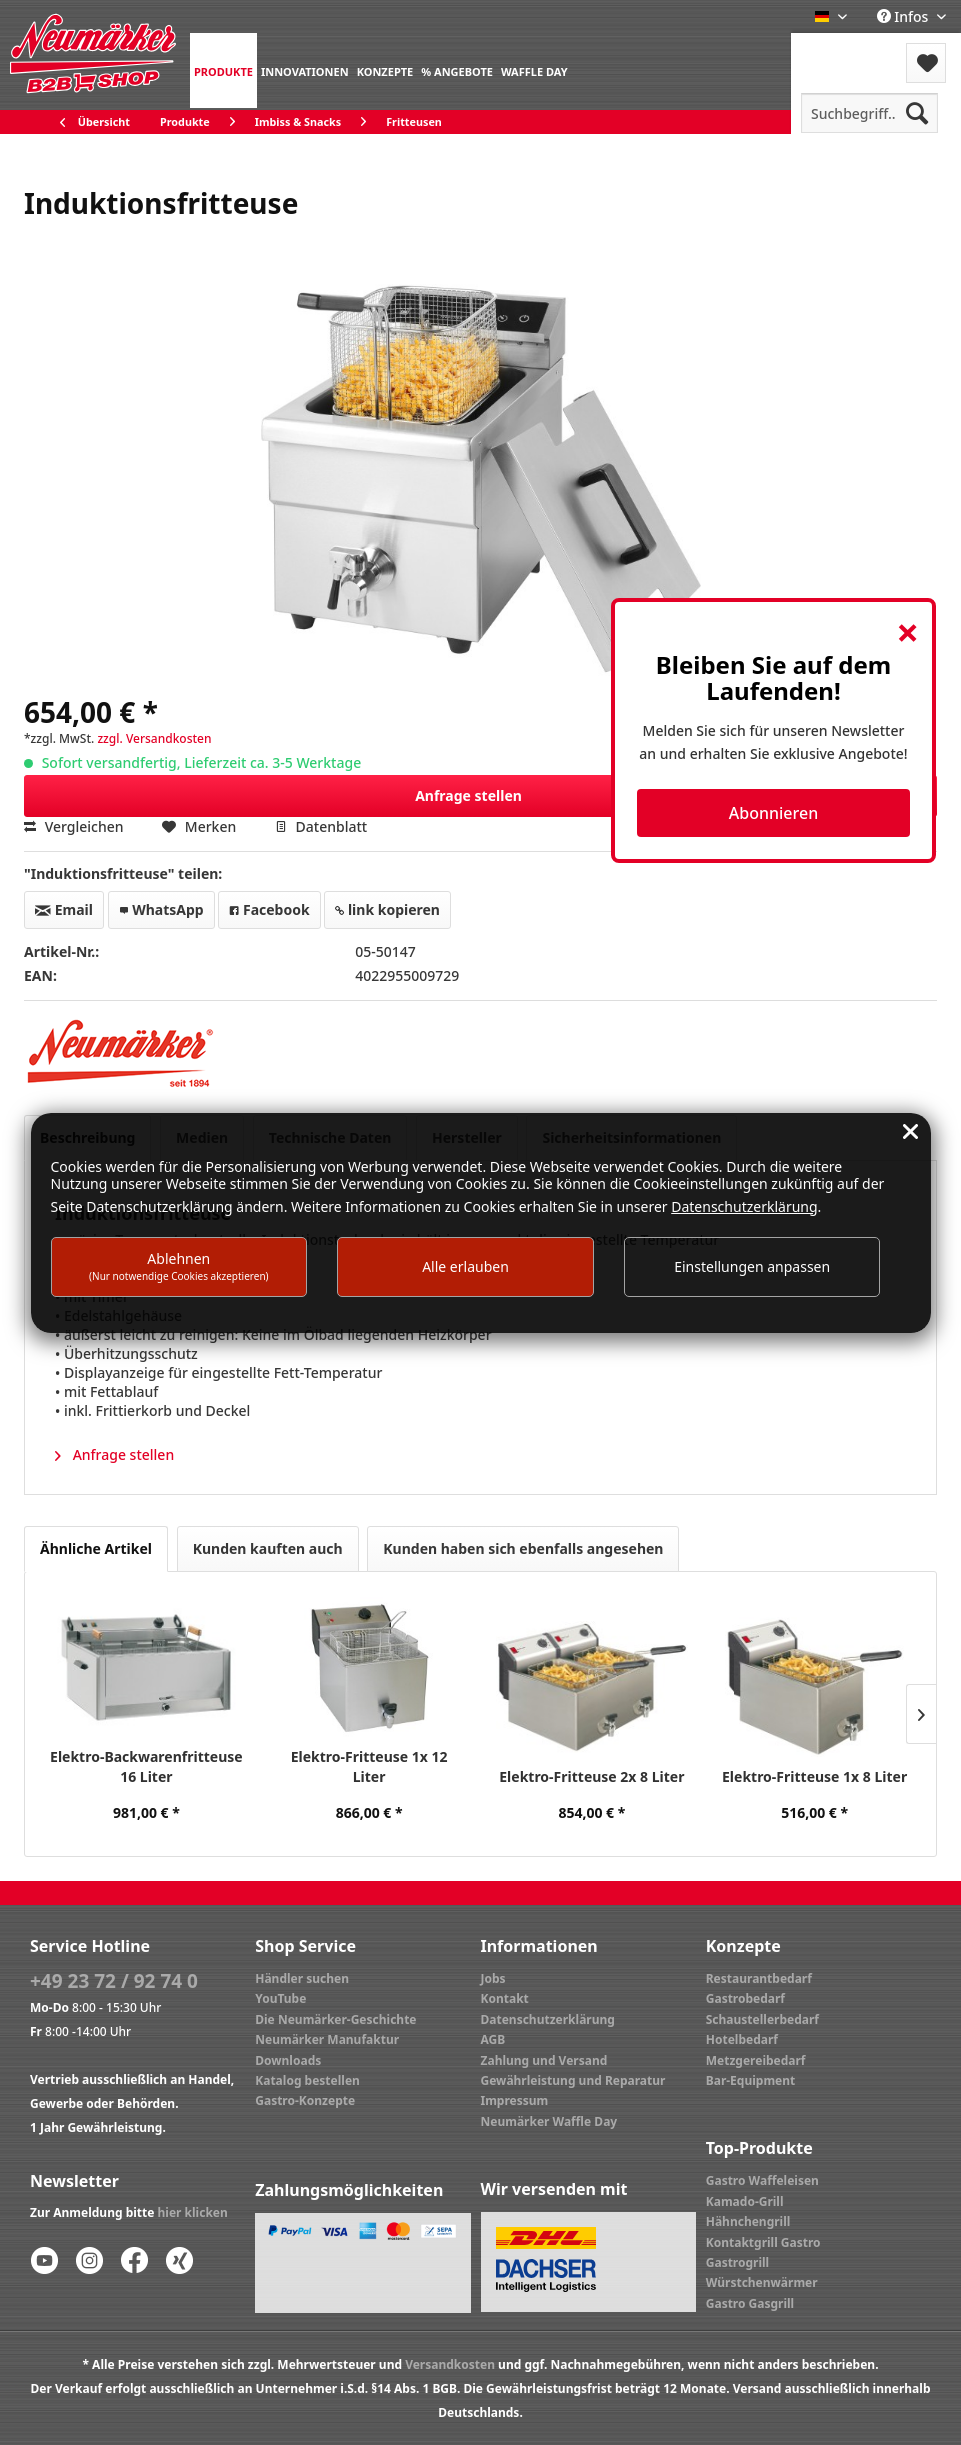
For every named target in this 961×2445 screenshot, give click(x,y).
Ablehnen (179, 1265)
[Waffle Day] (534, 70)
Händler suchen (302, 1978)
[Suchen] (917, 113)
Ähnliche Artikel (96, 1548)
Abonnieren (773, 813)
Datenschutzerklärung (548, 2019)
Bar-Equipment (751, 2080)
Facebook (269, 909)
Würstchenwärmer (762, 2282)
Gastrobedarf (745, 1998)
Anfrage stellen (670, 792)
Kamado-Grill (745, 2201)
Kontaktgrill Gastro (763, 2242)
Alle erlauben (465, 1266)
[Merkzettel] (926, 63)
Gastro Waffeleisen (762, 2180)
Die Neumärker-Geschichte (335, 2019)
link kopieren (387, 909)
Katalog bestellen (307, 2080)
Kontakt (505, 1998)
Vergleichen (74, 826)
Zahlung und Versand (544, 2060)
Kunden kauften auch (268, 1548)
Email (64, 909)
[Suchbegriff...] (869, 113)
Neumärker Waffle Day (549, 2121)
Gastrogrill (737, 2262)
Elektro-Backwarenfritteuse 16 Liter (146, 1766)
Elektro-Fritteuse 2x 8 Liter (591, 1776)
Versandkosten (450, 2364)
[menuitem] (223, 70)
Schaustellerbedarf (762, 2019)
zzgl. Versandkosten (154, 738)
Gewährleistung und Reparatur (573, 2080)
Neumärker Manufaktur (327, 2039)
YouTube (280, 1998)
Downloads (288, 2060)
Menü (844, 50)
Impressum (515, 2100)
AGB (493, 2039)
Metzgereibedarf (756, 2060)
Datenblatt (321, 826)
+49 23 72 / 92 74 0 (114, 1981)
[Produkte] (223, 70)
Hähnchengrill (748, 2221)
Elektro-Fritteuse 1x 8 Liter (814, 1776)
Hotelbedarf (742, 2039)
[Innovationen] (305, 70)
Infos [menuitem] (904, 16)
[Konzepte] (385, 70)
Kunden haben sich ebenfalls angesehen (523, 1548)
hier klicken (193, 2212)
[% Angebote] (457, 70)
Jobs (493, 1978)
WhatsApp (161, 909)
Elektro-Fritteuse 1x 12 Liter (369, 1766)
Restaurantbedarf (759, 1978)
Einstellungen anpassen (752, 1266)
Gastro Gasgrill (750, 2303)
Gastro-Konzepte (305, 2100)
